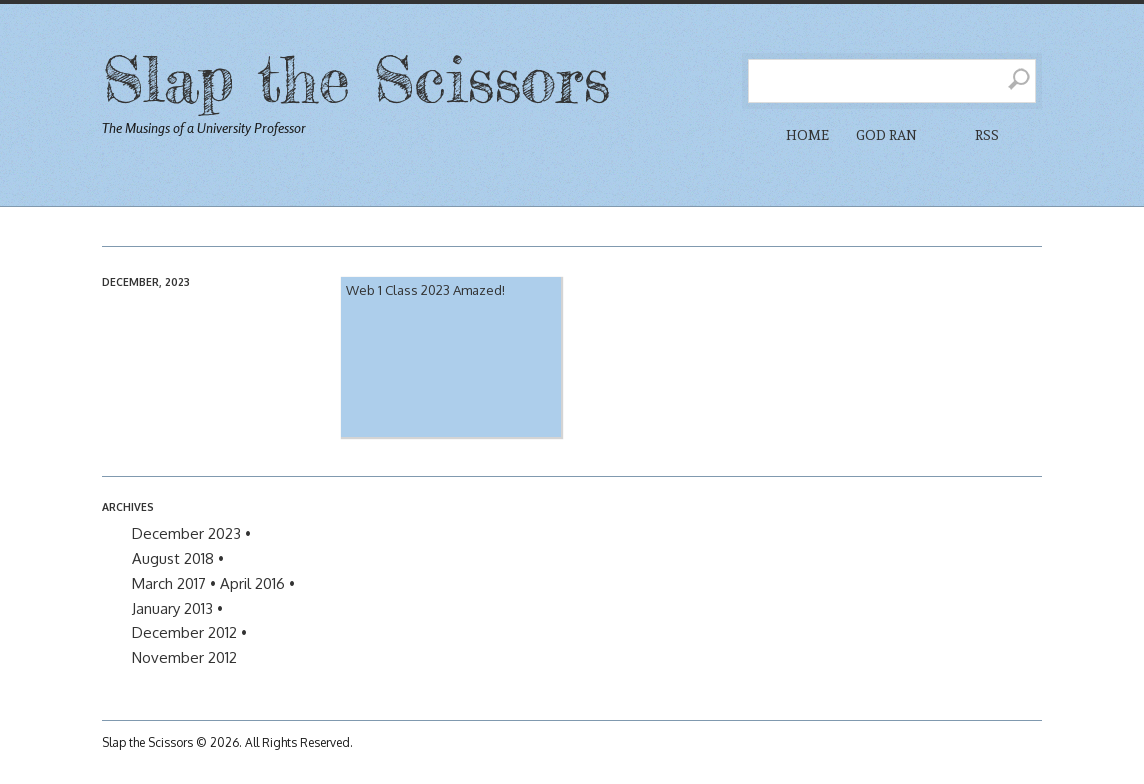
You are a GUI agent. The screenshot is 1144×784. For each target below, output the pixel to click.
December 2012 (184, 632)
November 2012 (184, 657)
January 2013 (172, 608)
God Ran (886, 135)
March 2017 (169, 583)
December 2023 (186, 533)
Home (807, 135)
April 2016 (252, 583)
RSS (987, 135)
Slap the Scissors (356, 78)
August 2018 (173, 558)
